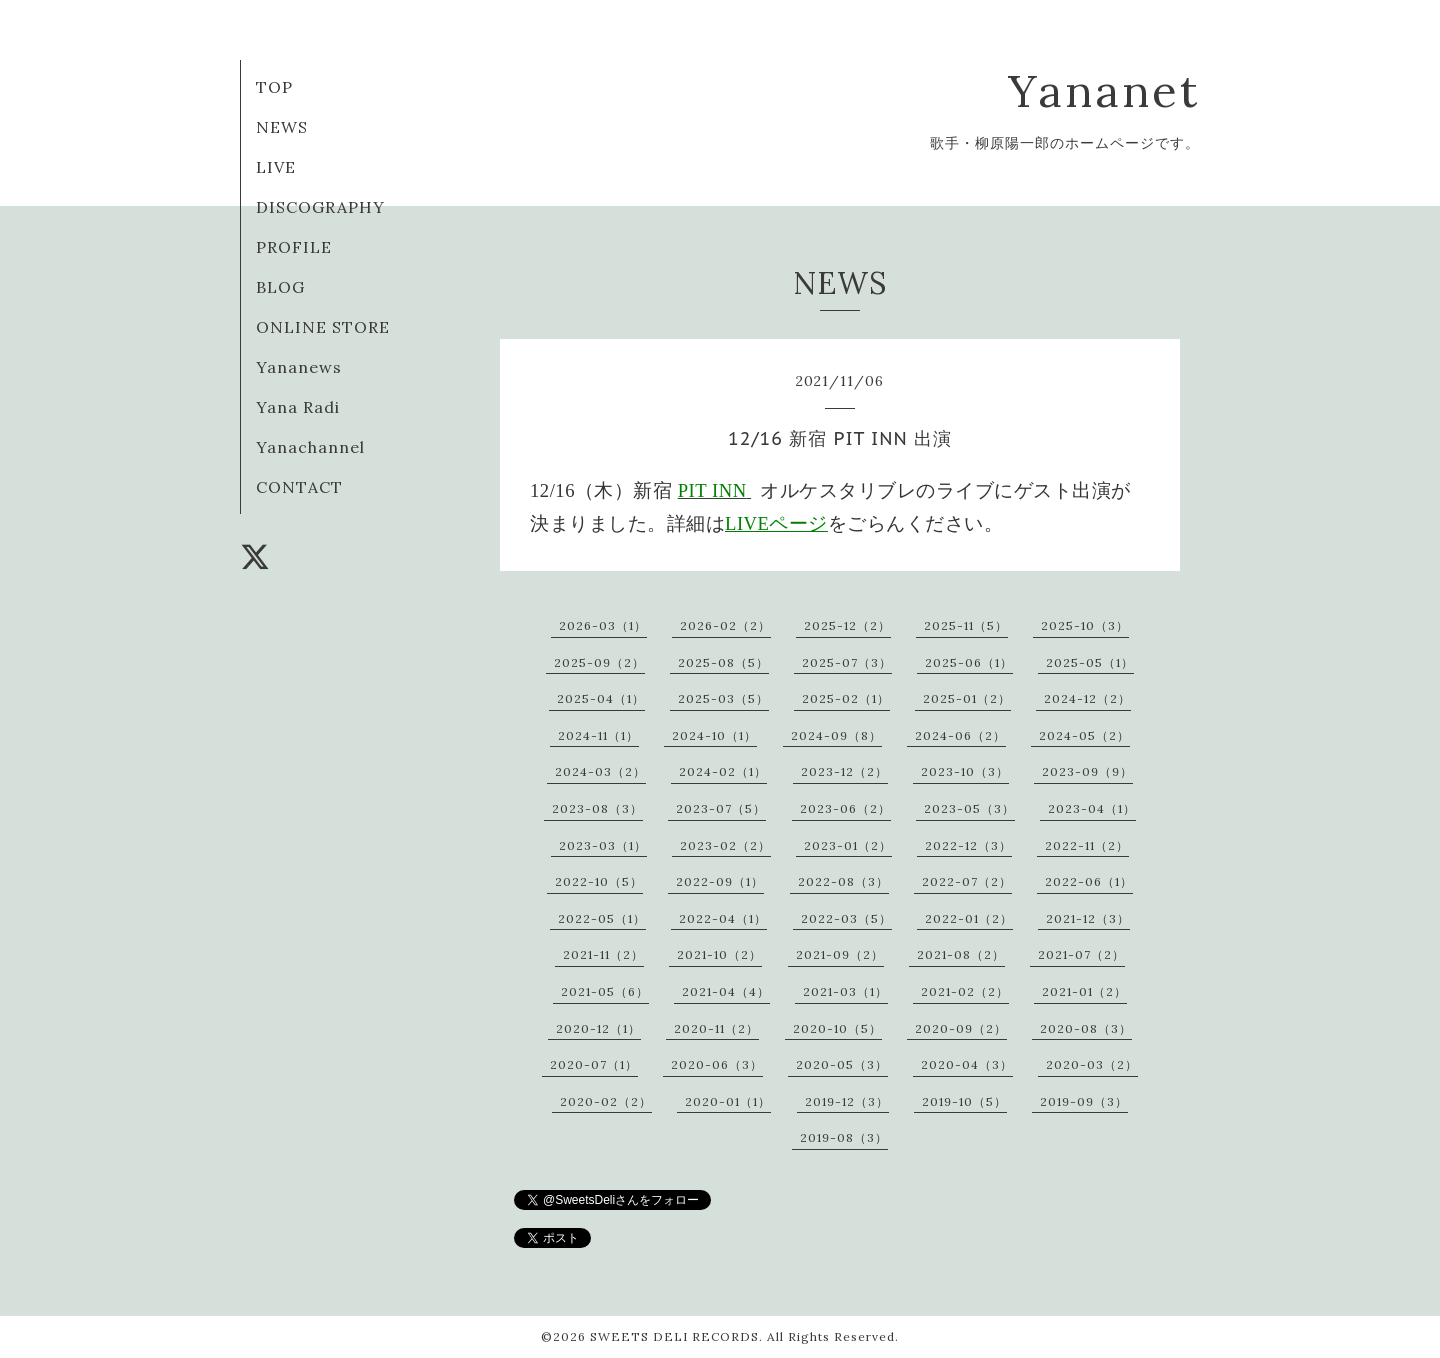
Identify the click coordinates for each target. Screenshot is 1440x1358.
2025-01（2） (967, 698)
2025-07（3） (847, 662)
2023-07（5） (721, 808)
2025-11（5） (966, 625)
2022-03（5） (846, 918)
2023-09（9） (1087, 771)
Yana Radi (298, 407)
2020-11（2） (716, 1028)
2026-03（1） (603, 625)
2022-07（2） (967, 881)
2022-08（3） (843, 881)
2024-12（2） (1087, 698)
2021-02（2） (965, 991)
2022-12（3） (968, 845)
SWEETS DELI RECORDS (674, 1336)
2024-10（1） (714, 735)
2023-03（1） (603, 845)
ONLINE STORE (323, 327)
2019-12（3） (847, 1101)
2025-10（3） (1085, 625)
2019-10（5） (964, 1101)
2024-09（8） (836, 735)
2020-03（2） (1092, 1064)
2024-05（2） (1084, 735)
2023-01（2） (848, 845)
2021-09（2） (840, 954)
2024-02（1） (723, 771)
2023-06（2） (845, 808)
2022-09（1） (720, 881)
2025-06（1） (969, 662)
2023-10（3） (965, 771)
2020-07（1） (594, 1064)
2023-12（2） (844, 771)
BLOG (280, 287)
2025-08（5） (723, 662)
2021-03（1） (845, 991)
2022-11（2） (1087, 845)
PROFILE (294, 247)
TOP (274, 87)
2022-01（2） (969, 918)
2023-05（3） (969, 808)
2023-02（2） (725, 845)
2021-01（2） (1084, 991)
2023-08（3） (597, 808)
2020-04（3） (967, 1064)
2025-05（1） (1090, 662)
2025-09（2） (599, 662)
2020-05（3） (842, 1064)
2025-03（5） (723, 698)
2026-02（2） (725, 625)
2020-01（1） (728, 1101)
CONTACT (299, 487)
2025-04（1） (601, 698)
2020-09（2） (961, 1028)
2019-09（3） (1084, 1101)
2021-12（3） (1088, 918)
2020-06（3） (717, 1064)
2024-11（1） (598, 735)
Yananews (299, 367)
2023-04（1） (1092, 808)
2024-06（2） (960, 735)
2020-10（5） (837, 1028)
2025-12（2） (847, 625)
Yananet (1104, 90)
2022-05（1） (602, 918)
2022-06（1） (1089, 881)
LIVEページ (776, 523)
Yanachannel (310, 447)
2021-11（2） (603, 954)
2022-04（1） (723, 918)
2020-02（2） (606, 1101)
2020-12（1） (598, 1028)
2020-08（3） (1086, 1028)
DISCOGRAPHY (320, 207)
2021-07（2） (1081, 954)
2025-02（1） (846, 698)
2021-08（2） (961, 954)
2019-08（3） (844, 1137)
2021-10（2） (719, 954)
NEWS (282, 127)
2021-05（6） (605, 991)
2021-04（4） (726, 991)
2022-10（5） (599, 881)
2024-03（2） (600, 771)
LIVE (276, 167)
